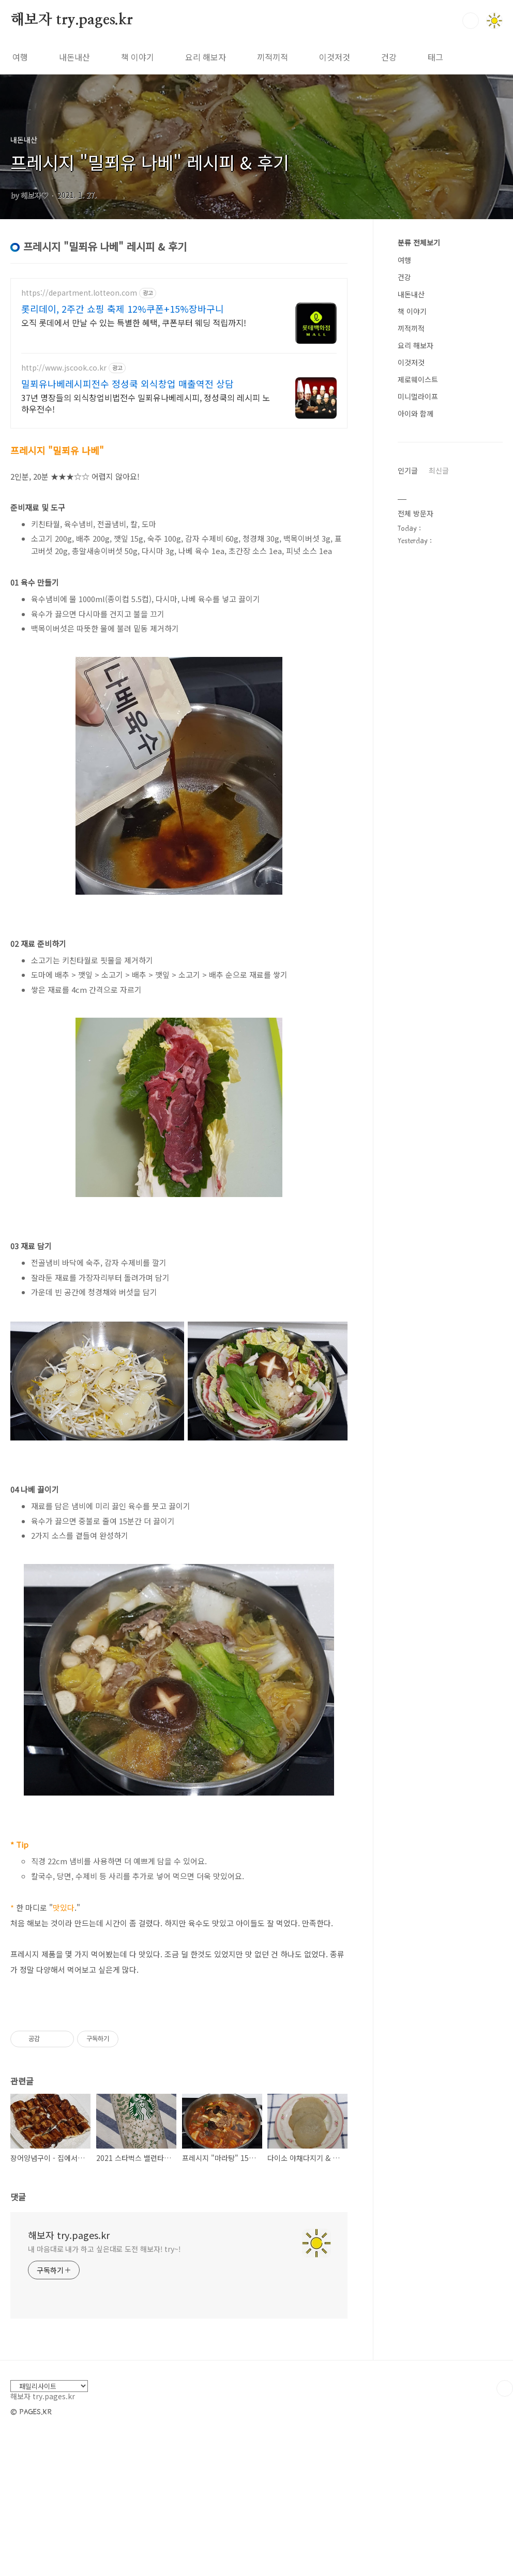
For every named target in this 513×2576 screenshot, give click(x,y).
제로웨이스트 (418, 379)
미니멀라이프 (418, 396)
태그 (435, 57)
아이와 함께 (415, 413)
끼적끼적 (272, 57)
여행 (20, 57)
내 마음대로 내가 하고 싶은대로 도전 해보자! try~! (104, 2249)
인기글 (408, 470)
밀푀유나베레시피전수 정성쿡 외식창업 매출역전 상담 (127, 383)
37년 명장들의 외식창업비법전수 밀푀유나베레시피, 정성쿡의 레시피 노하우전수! (145, 403)
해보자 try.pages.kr (71, 20)
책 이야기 (137, 57)
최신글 (439, 470)
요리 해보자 (205, 57)
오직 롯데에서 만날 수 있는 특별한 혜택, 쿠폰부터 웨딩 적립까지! (133, 322)
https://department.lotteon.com (79, 292)
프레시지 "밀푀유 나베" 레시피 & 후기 (149, 162)
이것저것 (334, 57)
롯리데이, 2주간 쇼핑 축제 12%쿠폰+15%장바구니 (122, 308)
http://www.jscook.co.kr (64, 367)
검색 (470, 20)
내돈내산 (74, 57)
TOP (504, 2388)
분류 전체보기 (419, 242)
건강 (389, 57)
